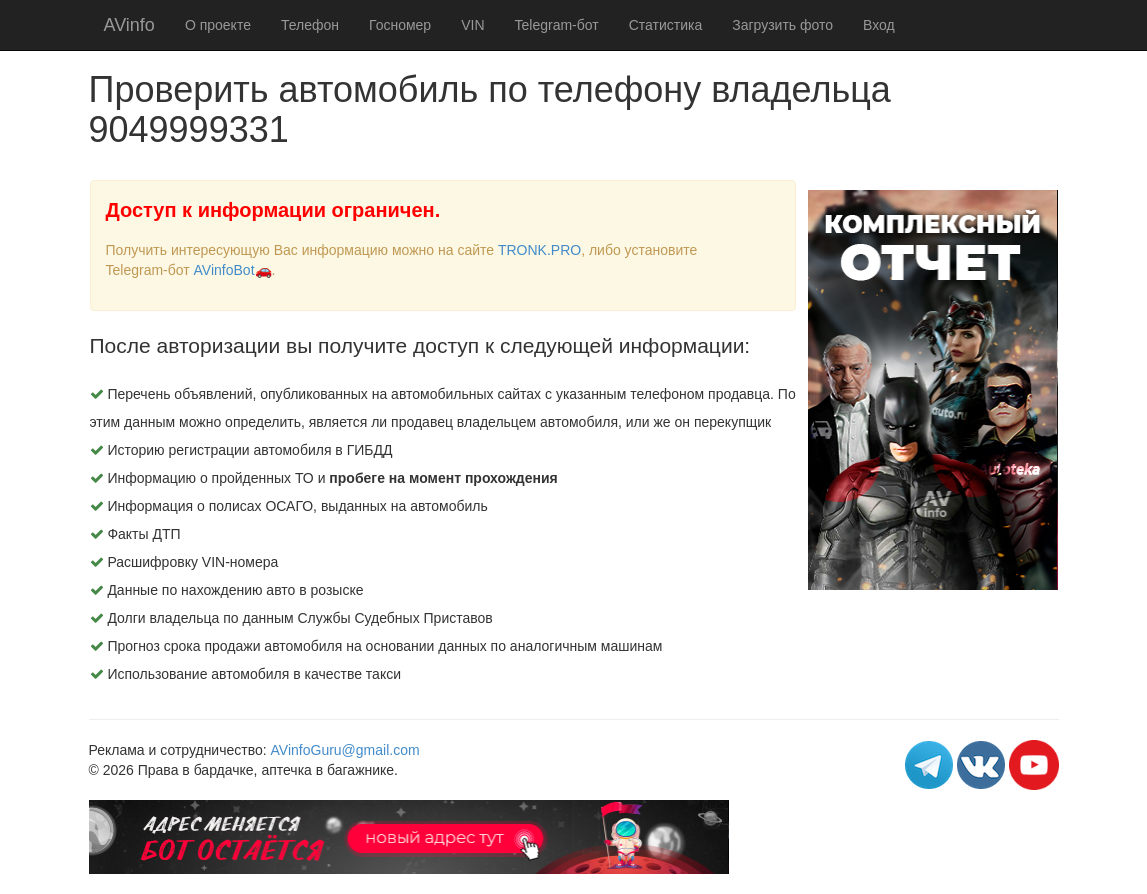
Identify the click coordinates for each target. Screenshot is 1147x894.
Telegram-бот (557, 25)
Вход (879, 25)
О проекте (218, 25)
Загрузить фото (782, 25)
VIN (472, 25)
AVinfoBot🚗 (233, 270)
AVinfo (129, 25)
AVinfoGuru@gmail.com (345, 750)
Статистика (666, 25)
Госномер (400, 25)
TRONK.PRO (539, 250)
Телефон (310, 25)
